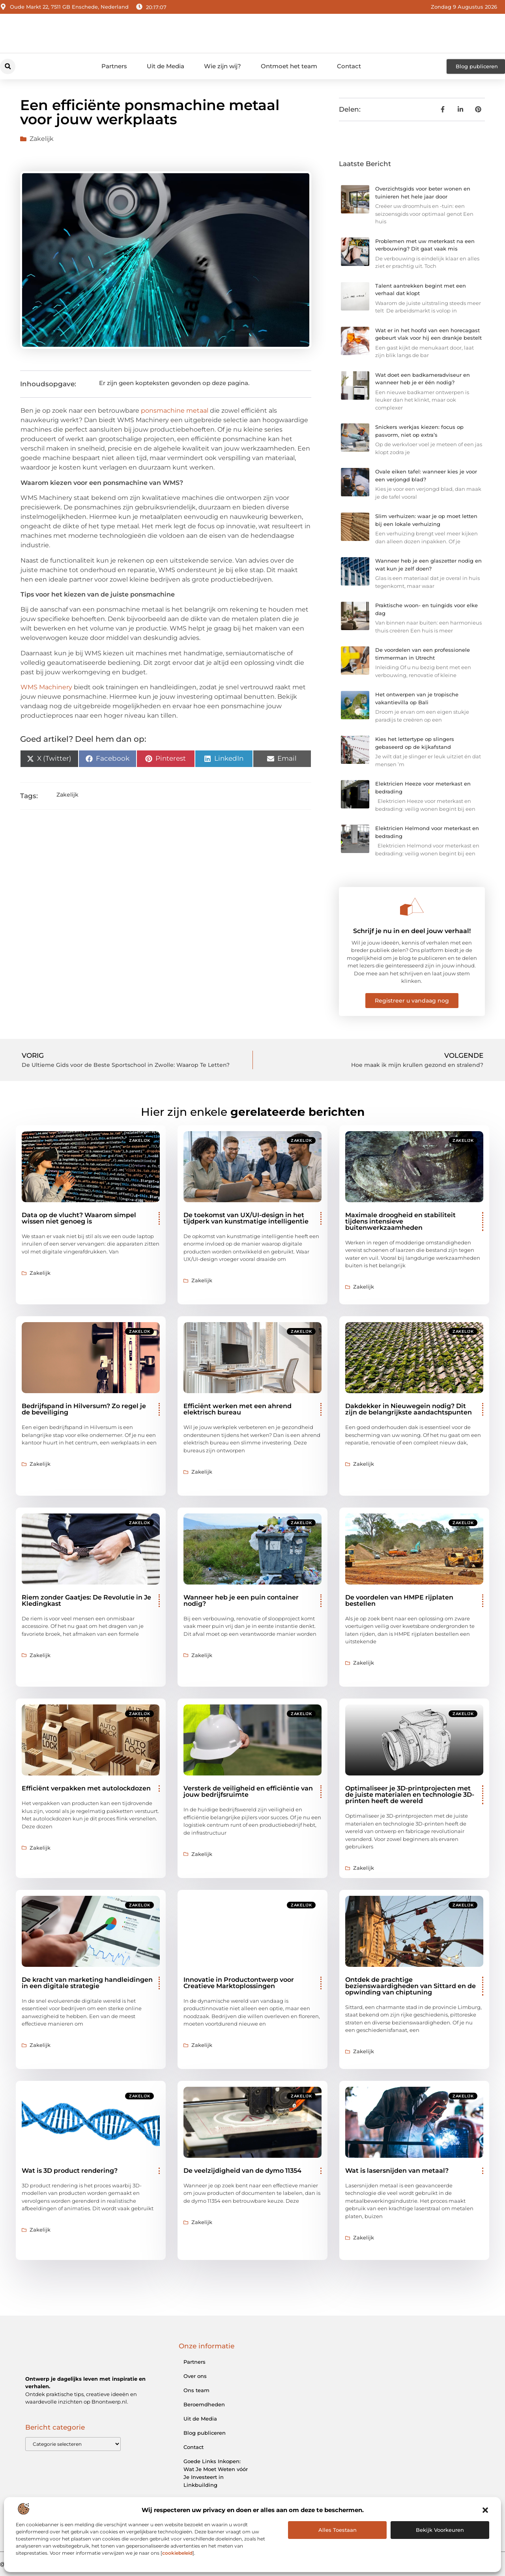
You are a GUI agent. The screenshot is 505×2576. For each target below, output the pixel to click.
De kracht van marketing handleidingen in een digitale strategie (87, 1983)
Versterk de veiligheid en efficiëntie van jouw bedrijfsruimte (248, 1791)
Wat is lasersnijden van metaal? (397, 2170)
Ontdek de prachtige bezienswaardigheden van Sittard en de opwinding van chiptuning (410, 1986)
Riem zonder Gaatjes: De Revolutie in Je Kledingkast (86, 1600)
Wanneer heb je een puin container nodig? (241, 1600)
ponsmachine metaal (174, 410)
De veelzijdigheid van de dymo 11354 (242, 2170)
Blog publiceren (204, 2433)
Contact (349, 66)
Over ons (195, 2376)
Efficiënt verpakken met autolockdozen (86, 1788)
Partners (114, 66)
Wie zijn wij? (222, 66)
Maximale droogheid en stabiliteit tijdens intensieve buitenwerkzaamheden (400, 1221)
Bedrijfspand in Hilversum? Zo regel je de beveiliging (84, 1409)
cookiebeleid (177, 2553)
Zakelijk (42, 138)
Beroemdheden (204, 2404)
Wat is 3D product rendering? (70, 2170)
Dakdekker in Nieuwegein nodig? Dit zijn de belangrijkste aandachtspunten (408, 1409)
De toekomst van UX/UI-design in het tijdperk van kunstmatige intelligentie (246, 1218)
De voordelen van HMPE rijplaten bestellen (399, 1600)
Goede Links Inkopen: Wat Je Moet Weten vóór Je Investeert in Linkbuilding (215, 2473)
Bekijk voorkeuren (440, 2530)
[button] (485, 2510)
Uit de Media (165, 66)
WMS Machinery (46, 687)
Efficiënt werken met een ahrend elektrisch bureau (237, 1409)
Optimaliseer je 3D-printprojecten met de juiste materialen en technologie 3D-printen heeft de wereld (409, 1795)
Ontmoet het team (289, 66)
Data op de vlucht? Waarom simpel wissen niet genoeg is (79, 1218)
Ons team (196, 2390)
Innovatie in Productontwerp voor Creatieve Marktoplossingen (238, 1983)
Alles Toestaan (337, 2530)
